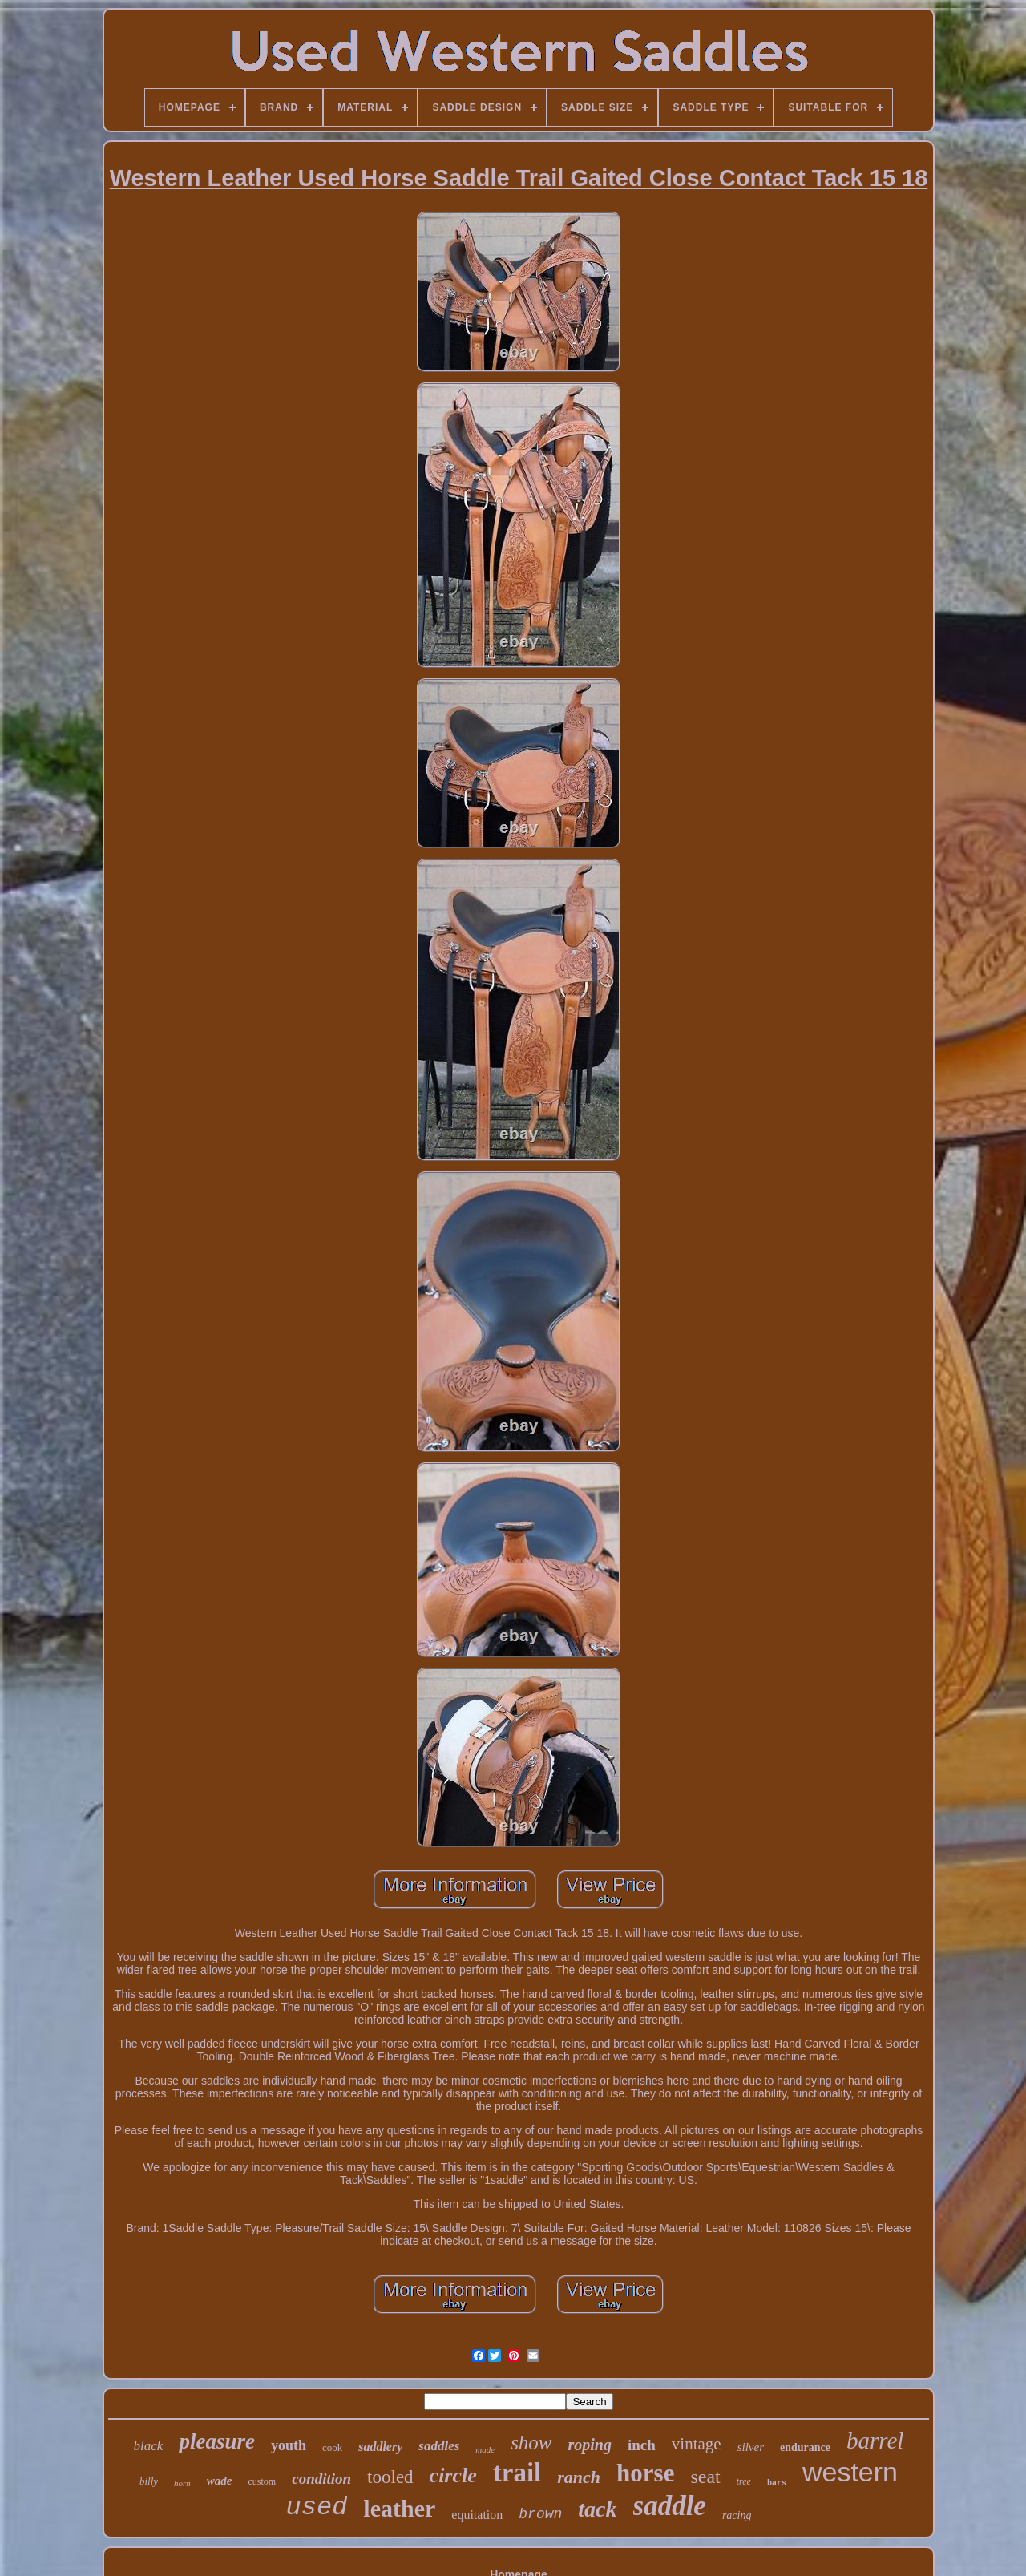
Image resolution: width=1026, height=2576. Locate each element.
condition (321, 2478)
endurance (805, 2447)
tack (597, 2509)
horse (645, 2473)
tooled (390, 2477)
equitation (477, 2514)
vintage (696, 2443)
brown (540, 2514)
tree (744, 2481)
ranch (578, 2477)
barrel (874, 2440)
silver (750, 2447)
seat (705, 2476)
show (531, 2442)
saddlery (380, 2446)
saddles (438, 2445)
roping (590, 2444)
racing (737, 2515)
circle (453, 2475)
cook (332, 2447)
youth (288, 2445)
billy (148, 2481)
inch (642, 2444)
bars (776, 2483)
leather (399, 2508)
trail (517, 2472)
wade (219, 2480)
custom (262, 2481)
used (317, 2507)
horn (182, 2483)
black (149, 2445)
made (485, 2449)
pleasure (217, 2441)
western (850, 2472)
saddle (669, 2505)
